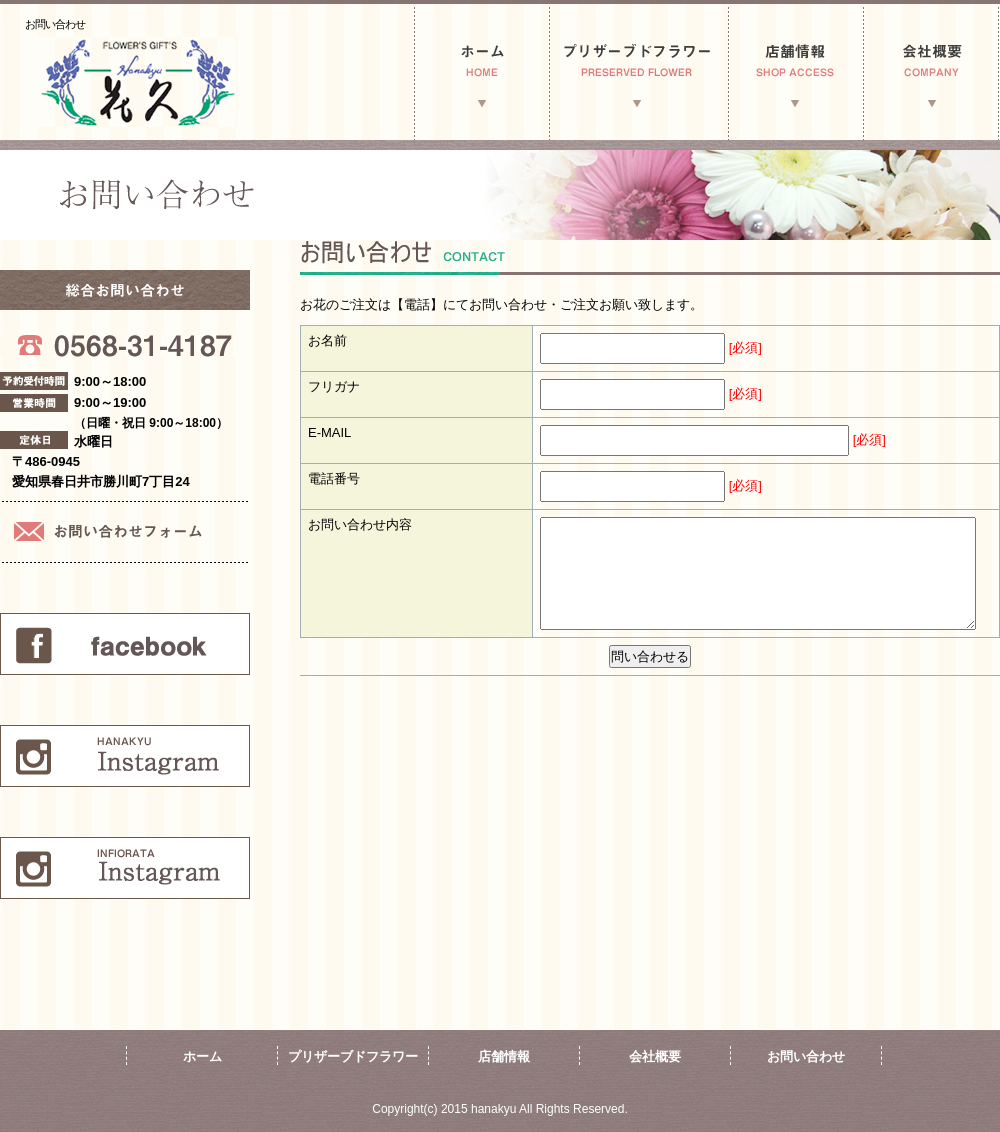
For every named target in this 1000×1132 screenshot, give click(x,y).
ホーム (202, 1056)
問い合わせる (650, 656)
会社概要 (655, 1056)
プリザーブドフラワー (353, 1056)
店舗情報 (504, 1056)
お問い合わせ (806, 1056)
